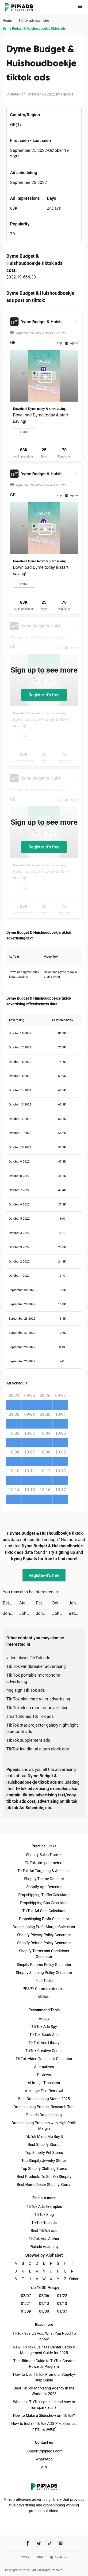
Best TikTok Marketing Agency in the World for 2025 (44, 2391)
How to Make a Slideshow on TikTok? (44, 2415)
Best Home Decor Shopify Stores (44, 2184)
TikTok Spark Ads (44, 2034)
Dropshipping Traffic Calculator (44, 1895)
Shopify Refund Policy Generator (44, 1943)
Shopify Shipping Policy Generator (44, 1972)
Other (72, 2279)
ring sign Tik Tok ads (25, 1690)
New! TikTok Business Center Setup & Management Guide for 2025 (44, 2350)
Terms (39, 2557)
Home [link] (7, 20)
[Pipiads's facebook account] (27, 2543)
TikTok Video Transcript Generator (44, 2059)
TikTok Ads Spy (44, 2026)
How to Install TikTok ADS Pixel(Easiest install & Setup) (44, 2426)
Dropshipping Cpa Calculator (44, 1903)
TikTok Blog (44, 2214)
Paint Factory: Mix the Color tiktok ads (44, 1602)
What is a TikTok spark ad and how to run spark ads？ (44, 2405)
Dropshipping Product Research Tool (44, 2107)
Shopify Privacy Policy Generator (44, 1935)
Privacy (24, 2557)
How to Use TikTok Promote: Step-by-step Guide (44, 2377)
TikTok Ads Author (44, 2238)
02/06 (44, 2295)
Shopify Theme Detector (44, 1879)
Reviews (44, 2075)
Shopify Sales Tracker (44, 1855)
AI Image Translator (44, 2083)
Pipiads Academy (44, 2246)
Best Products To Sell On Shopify (44, 2176)
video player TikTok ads (28, 1657)
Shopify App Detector (44, 1887)
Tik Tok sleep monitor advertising (37, 1707)
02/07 (26, 2295)
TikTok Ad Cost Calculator (43, 1911)
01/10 (62, 2303)
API (44, 2467)
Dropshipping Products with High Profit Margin (43, 2126)
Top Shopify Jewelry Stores (44, 2160)
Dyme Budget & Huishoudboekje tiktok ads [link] (34, 28)
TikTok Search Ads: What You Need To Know (44, 2336)
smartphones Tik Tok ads (30, 1716)
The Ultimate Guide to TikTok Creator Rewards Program (44, 2364)
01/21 (26, 2303)
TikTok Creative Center (44, 2050)
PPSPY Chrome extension (44, 1988)
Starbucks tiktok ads (27, 1602)
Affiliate (44, 1996)
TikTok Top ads (44, 2222)
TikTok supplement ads (28, 1740)
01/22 (62, 2295)
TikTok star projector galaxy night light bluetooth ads (42, 1728)
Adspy (44, 2018)
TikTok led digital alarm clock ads (37, 1748)
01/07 (62, 2311)
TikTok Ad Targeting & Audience (44, 1871)
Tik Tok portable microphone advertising (33, 1678)
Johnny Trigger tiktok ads (77, 1602)
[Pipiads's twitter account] (38, 2543)
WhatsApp (44, 2459)
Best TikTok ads (44, 2230)
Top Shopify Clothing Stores (44, 2168)
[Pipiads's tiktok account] (49, 2543)
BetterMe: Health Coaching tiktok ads (11, 1602)
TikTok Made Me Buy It (44, 2136)
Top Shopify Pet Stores (44, 2152)
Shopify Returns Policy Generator (44, 1964)
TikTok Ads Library (44, 2042)
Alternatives (44, 2067)
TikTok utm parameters (44, 1863)
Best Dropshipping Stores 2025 (44, 2099)
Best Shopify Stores (44, 2144)
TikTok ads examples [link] (34, 20)
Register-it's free (44, 694)
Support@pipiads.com (43, 2451)
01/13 (44, 2303)
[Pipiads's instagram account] (60, 2543)
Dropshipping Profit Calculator (44, 1919)
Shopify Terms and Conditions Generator (44, 1954)
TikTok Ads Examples (44, 2206)
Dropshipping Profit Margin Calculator (44, 1927)
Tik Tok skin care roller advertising (38, 1698)
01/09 (26, 2311)
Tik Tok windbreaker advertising (36, 1666)
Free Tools (44, 1980)
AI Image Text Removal (44, 2091)
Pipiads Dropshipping (44, 2115)
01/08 (44, 2311)
